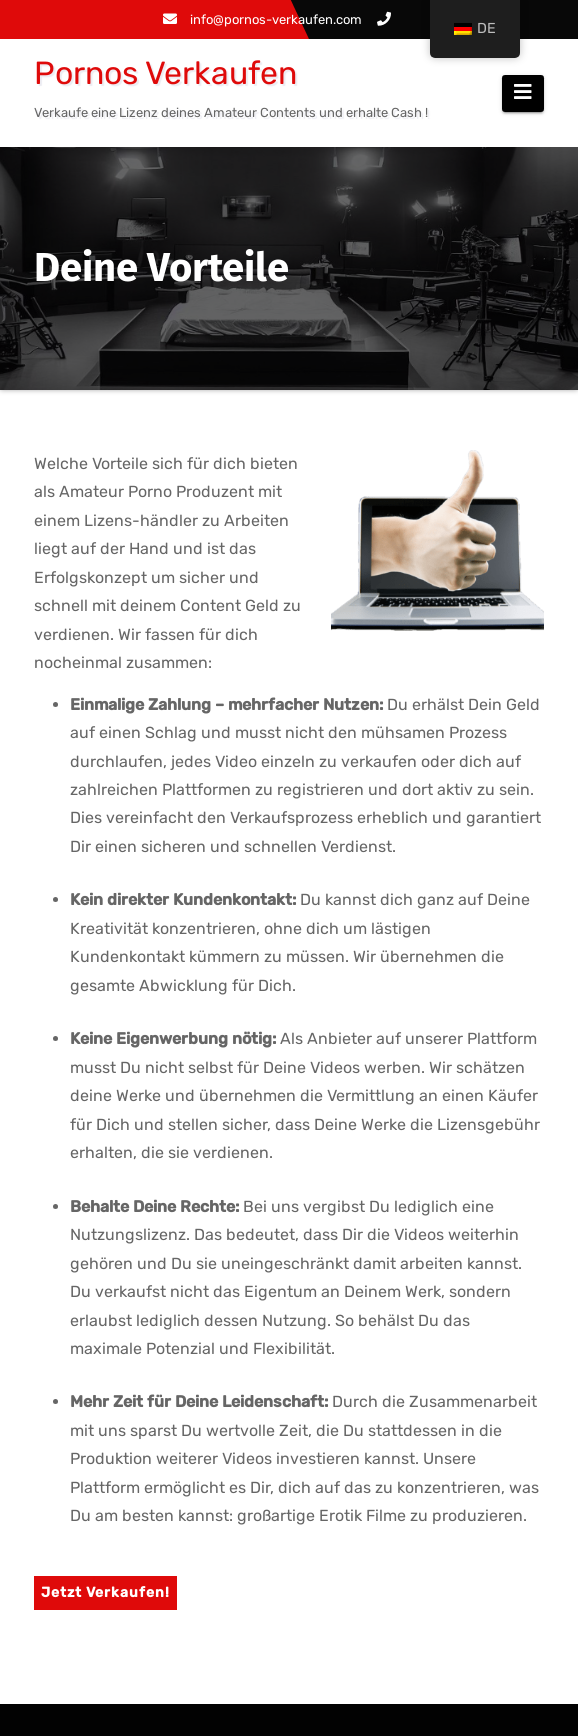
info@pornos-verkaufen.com (262, 19)
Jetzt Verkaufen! (105, 1592)
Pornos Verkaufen (165, 73)
